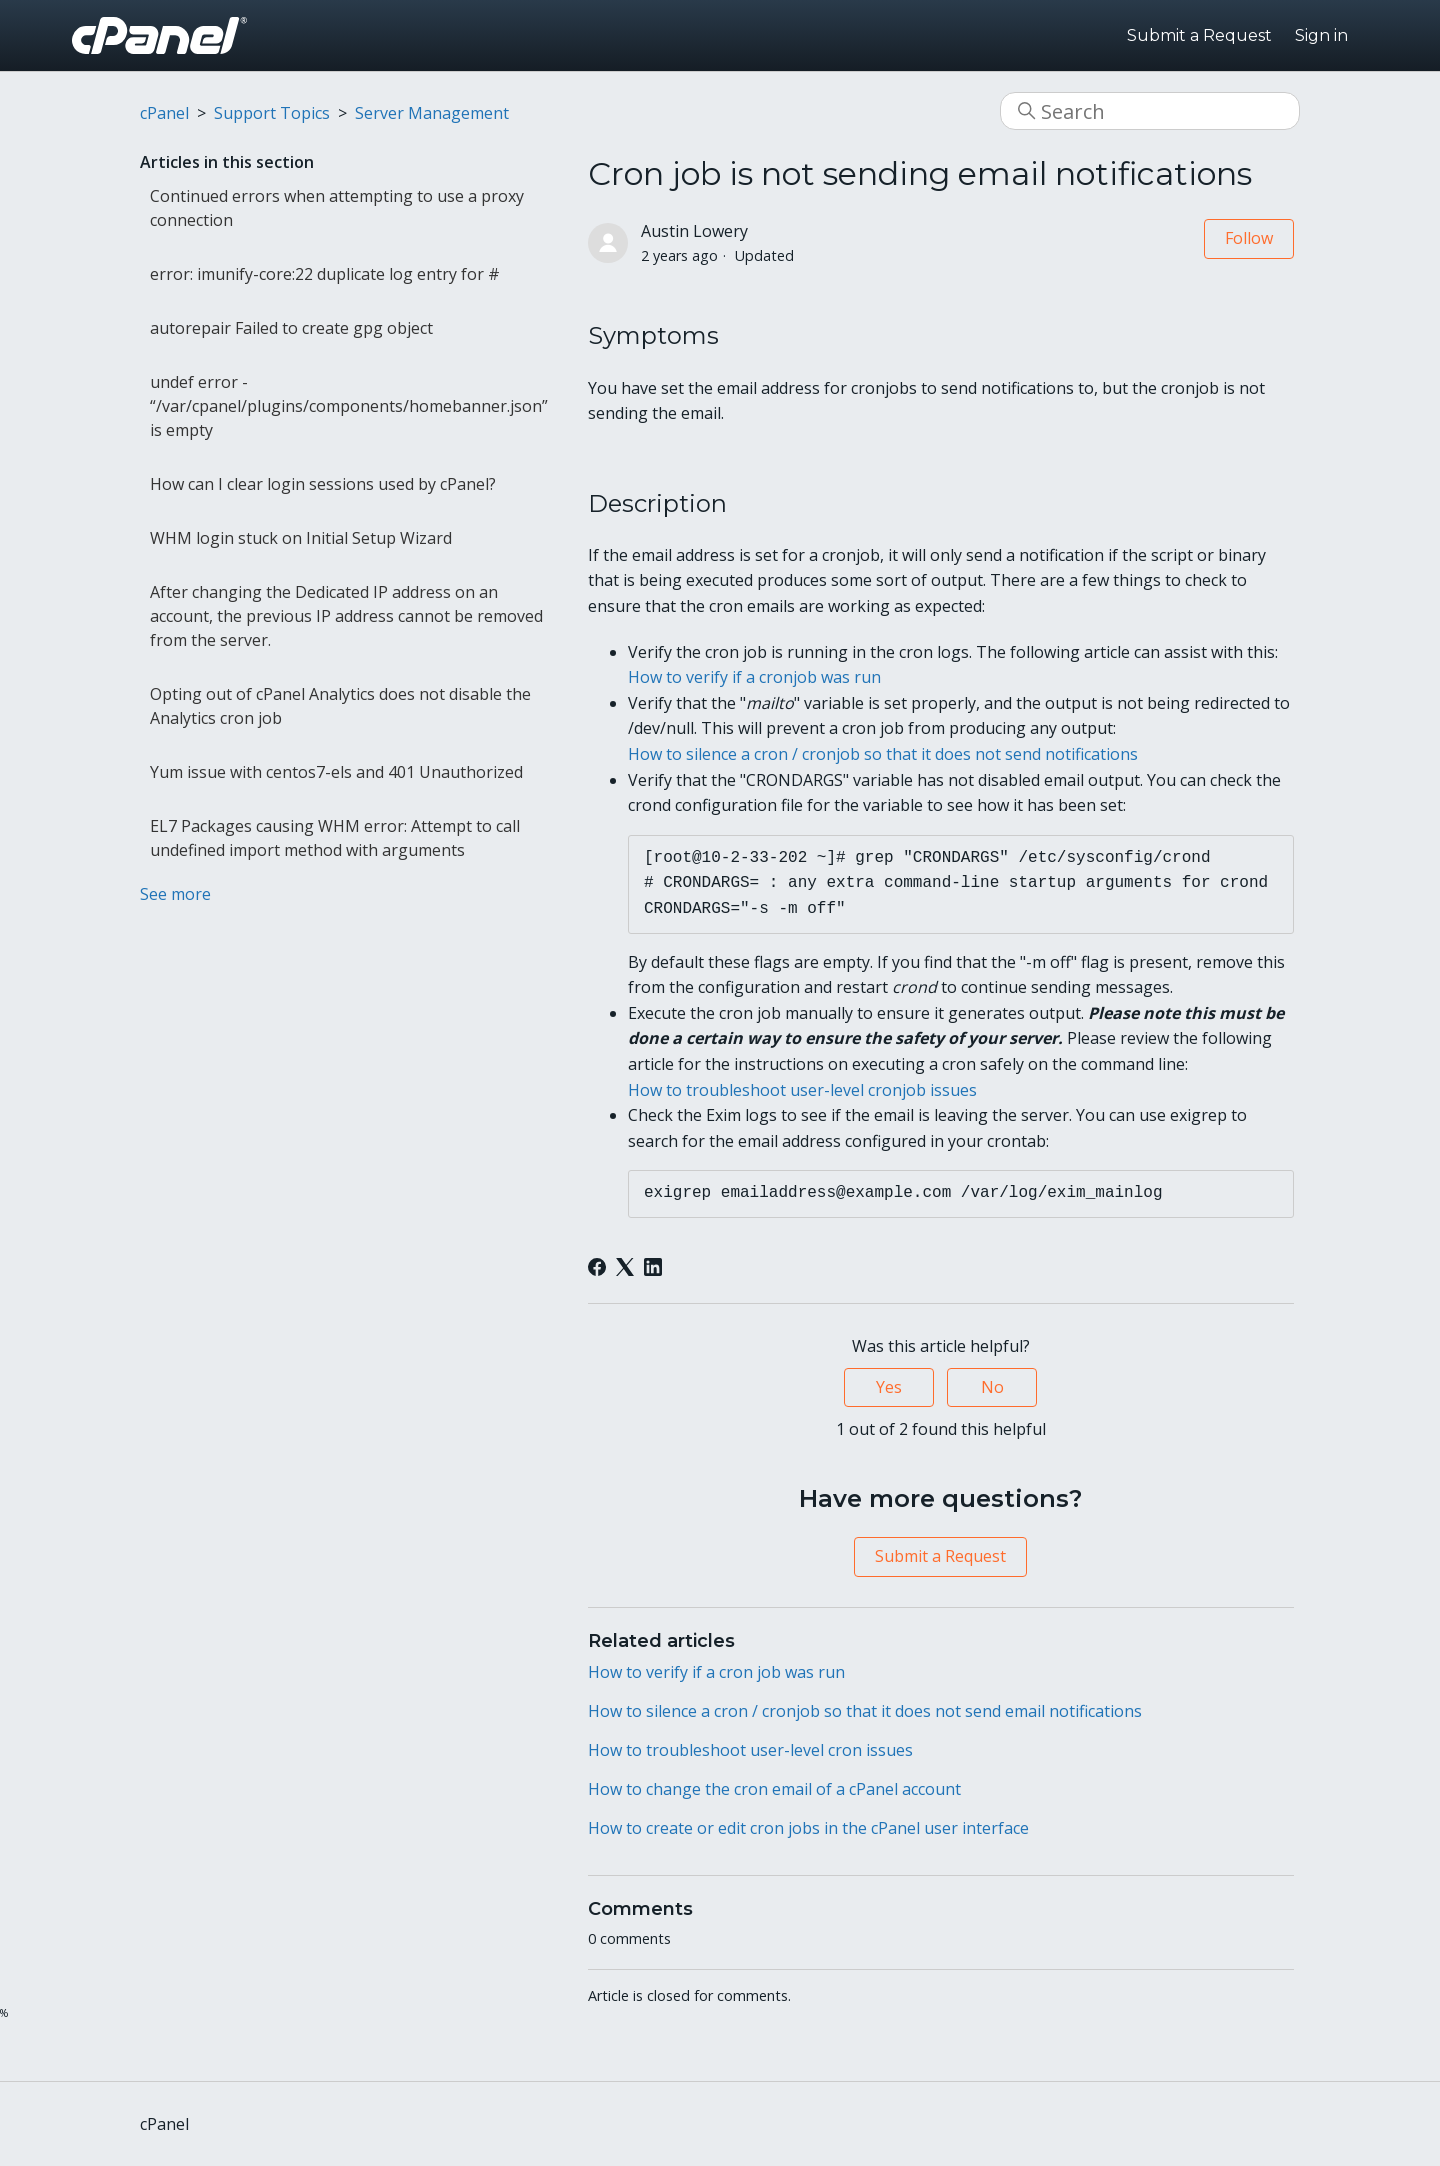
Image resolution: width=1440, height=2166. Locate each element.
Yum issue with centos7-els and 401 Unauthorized (336, 772)
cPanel (164, 113)
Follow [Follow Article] (1249, 238)
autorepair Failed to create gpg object (291, 328)
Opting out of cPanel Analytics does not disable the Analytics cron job (340, 706)
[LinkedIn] (653, 1267)
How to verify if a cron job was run (716, 1672)
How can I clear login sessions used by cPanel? (323, 484)
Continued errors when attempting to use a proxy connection (337, 208)
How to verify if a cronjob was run (754, 677)
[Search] (1150, 111)
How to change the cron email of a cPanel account (774, 1789)
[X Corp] (625, 1267)
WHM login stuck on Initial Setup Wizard (301, 538)
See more (175, 894)
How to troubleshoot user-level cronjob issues (802, 1090)
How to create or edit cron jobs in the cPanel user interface (808, 1828)
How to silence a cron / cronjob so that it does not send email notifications (865, 1711)
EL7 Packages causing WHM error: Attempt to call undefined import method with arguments (335, 838)
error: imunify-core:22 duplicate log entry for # (325, 274)
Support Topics (272, 113)
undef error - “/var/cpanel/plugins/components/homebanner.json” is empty (349, 406)
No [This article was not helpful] (992, 1387)
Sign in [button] (1321, 35)
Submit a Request (1199, 35)
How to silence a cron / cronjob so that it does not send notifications (883, 754)
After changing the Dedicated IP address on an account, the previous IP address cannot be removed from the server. (346, 616)
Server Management (432, 113)
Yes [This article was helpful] (889, 1387)
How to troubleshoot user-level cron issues (750, 1750)
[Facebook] (597, 1267)
